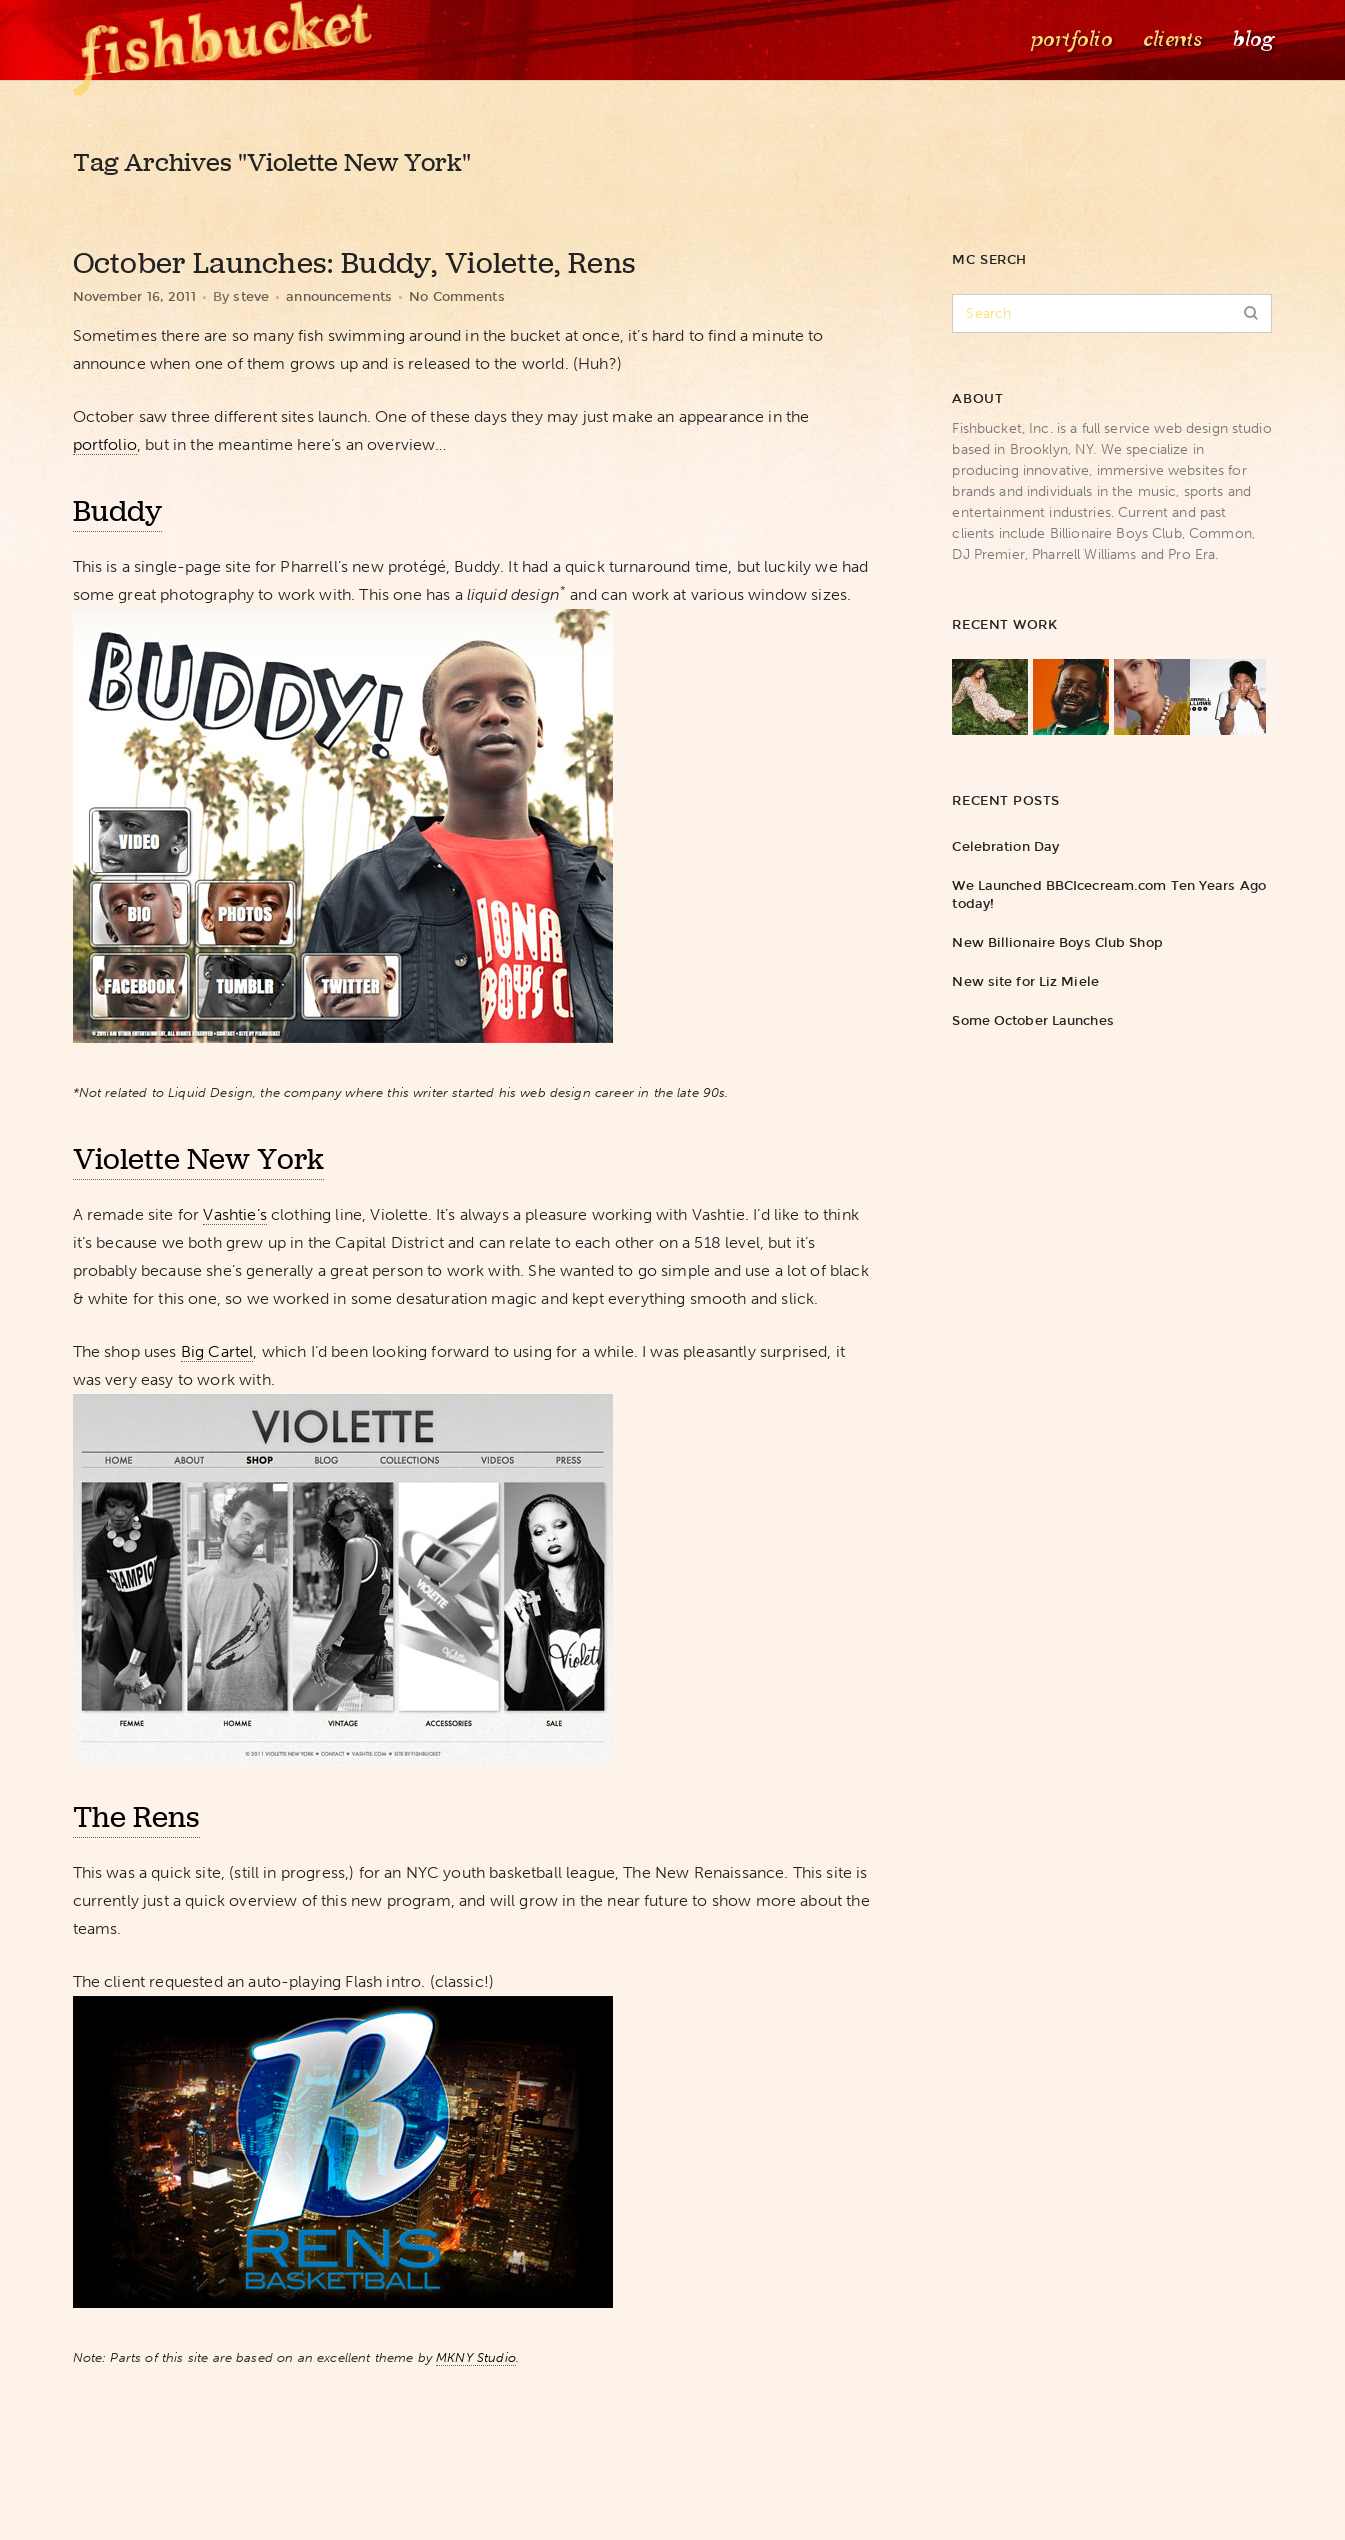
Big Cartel (217, 1351)
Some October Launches (1032, 1020)
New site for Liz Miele (1025, 981)
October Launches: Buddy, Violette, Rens (355, 263)
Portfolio (1070, 39)
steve (251, 296)
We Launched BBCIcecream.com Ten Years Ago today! (1109, 894)
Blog (1252, 39)
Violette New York (198, 1159)
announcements (339, 296)
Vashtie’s (234, 1214)
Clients (1171, 39)
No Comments (456, 296)
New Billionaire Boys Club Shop (1057, 942)
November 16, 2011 (134, 296)
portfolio (105, 444)
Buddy (117, 511)
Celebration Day (1005, 846)
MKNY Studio (476, 2357)
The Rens (136, 1817)
